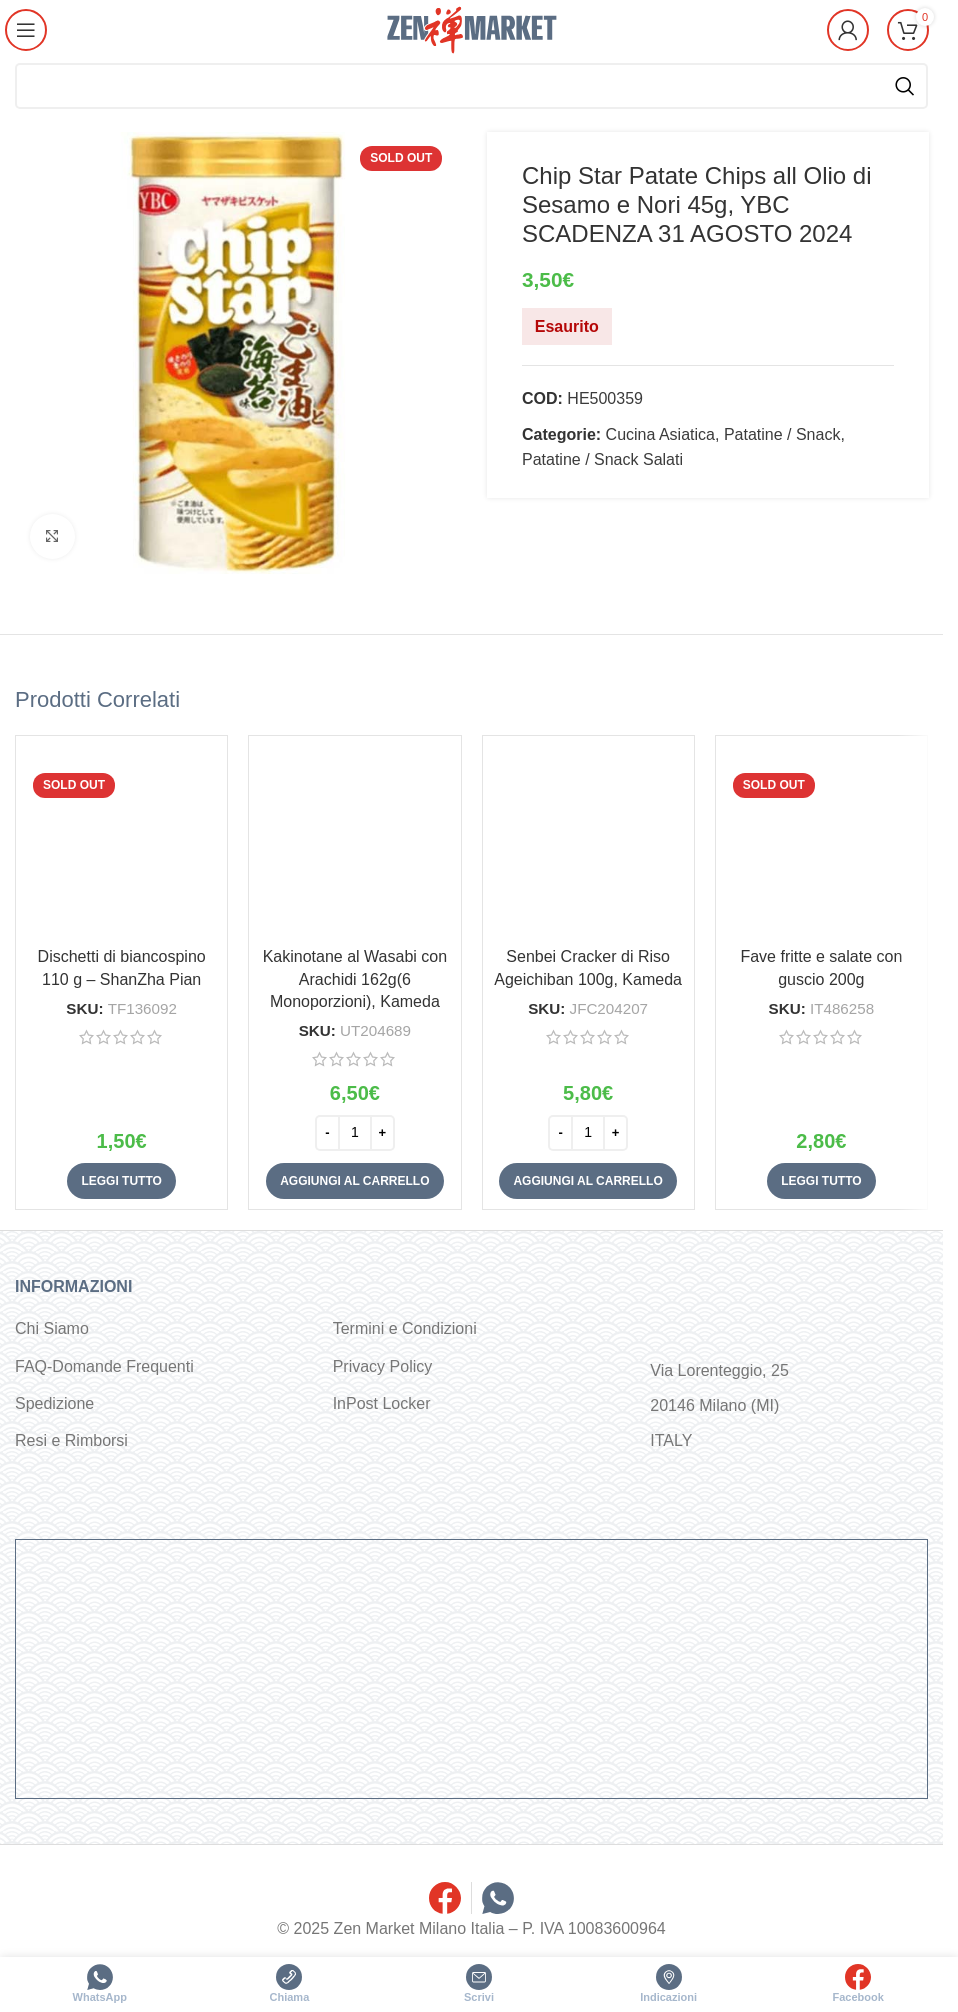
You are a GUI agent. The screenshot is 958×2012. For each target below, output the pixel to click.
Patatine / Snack (781, 434)
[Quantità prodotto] (355, 1133)
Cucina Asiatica (659, 434)
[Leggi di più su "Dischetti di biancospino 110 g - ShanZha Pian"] (121, 1181)
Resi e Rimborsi (71, 1440)
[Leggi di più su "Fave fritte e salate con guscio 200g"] (821, 1181)
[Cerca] (471, 86)
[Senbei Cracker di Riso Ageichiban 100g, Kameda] (588, 841)
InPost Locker (382, 1403)
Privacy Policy (383, 1366)
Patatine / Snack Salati (602, 459)
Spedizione (54, 1403)
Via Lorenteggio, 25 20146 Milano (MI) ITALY (719, 1405)
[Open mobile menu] (27, 30)
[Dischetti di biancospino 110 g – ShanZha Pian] (121, 841)
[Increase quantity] (382, 1133)
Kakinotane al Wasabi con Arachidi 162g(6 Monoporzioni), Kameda (355, 979)
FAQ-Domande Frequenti (104, 1366)
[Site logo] (472, 28)
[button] (354, 1181)
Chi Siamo (52, 1328)
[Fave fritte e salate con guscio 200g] (821, 841)
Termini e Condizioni (405, 1328)
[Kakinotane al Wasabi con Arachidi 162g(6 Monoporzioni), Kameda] (354, 841)
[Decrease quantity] (327, 1133)
